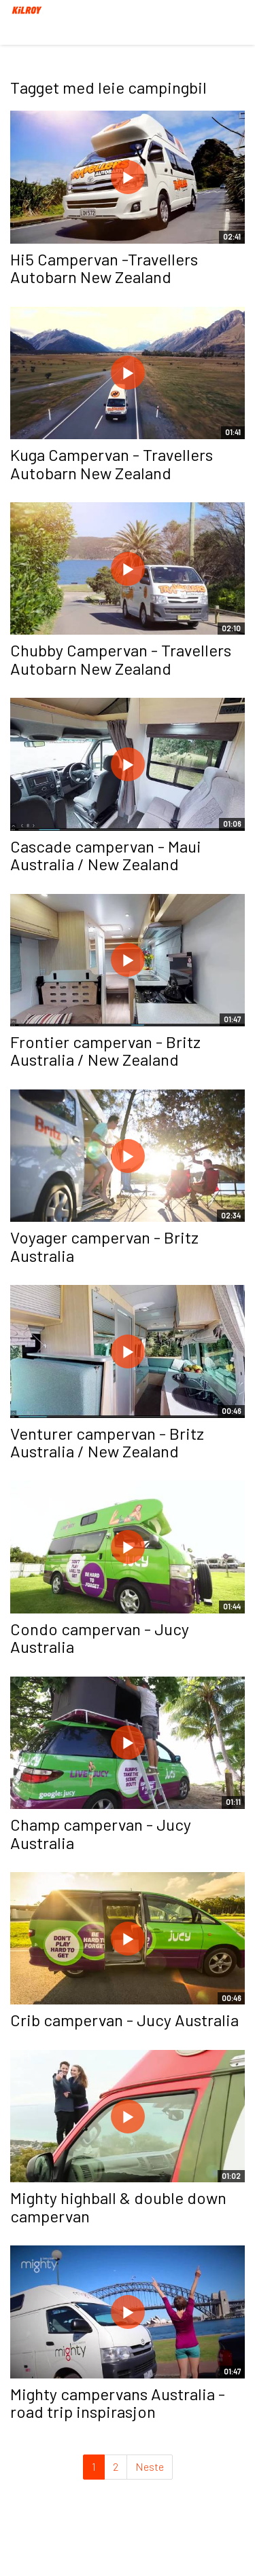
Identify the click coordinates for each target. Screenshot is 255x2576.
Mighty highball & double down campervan (118, 2206)
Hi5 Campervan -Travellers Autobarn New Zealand (104, 267)
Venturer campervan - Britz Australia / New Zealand (107, 1442)
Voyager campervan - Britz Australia (104, 1246)
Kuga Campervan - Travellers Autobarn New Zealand (111, 463)
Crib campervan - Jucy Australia (124, 2020)
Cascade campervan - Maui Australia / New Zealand (105, 855)
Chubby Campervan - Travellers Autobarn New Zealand (120, 658)
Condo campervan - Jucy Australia (99, 1637)
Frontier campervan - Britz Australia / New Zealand (105, 1050)
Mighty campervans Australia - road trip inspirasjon (117, 2402)
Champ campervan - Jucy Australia (100, 1833)
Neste (149, 2466)
